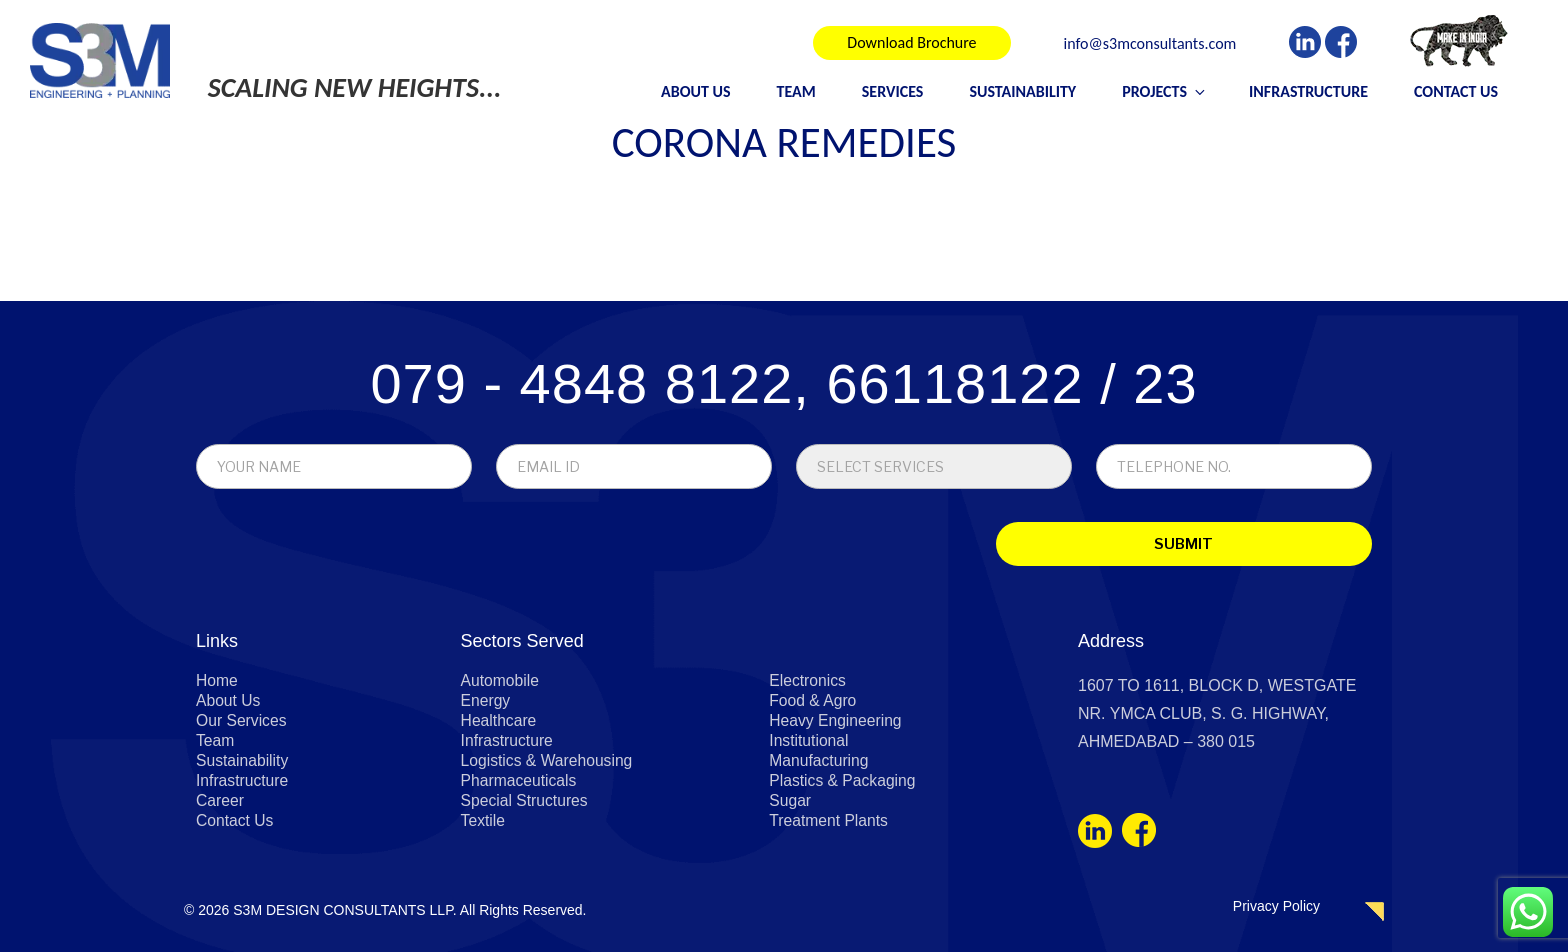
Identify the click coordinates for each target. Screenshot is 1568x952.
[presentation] (336, 549)
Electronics (808, 681)
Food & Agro (813, 701)
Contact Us (1456, 91)
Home (217, 681)
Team (796, 91)
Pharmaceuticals (520, 781)
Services (893, 91)
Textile (483, 821)
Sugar (790, 801)
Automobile (501, 681)
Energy (486, 701)
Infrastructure (1308, 91)
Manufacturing (819, 761)
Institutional (809, 741)
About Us (695, 91)
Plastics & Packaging (843, 781)
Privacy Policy (1276, 906)
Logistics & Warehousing (549, 761)
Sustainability (1022, 91)
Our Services (242, 721)
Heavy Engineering (836, 721)
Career (220, 801)
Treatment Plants (829, 821)
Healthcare (499, 721)
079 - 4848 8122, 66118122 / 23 (783, 384)
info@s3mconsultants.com (1150, 44)
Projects (1165, 91)
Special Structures (526, 801)
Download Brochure (911, 42)
